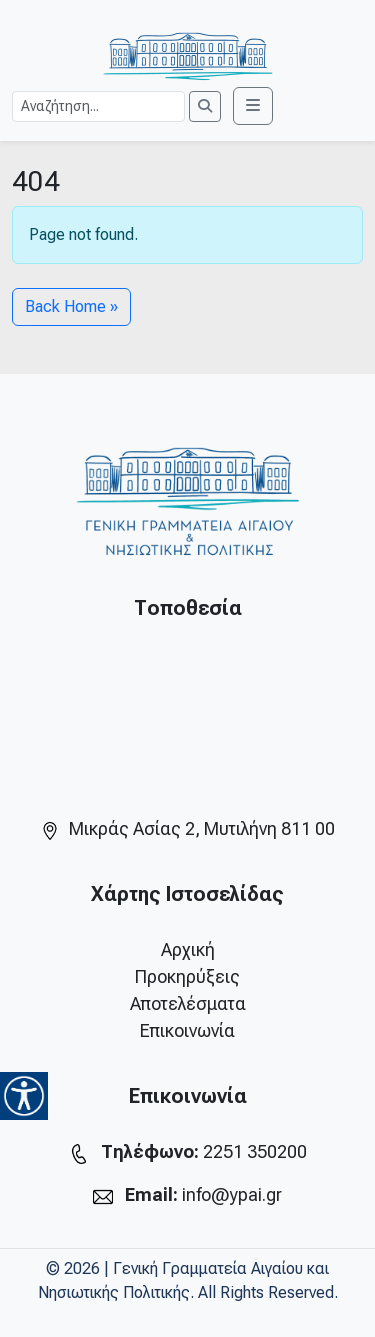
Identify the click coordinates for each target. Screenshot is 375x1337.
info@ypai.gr (232, 1194)
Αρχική (188, 949)
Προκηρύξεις (187, 976)
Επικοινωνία (187, 1030)
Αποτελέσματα (188, 1003)
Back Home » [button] (71, 306)
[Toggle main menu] (253, 106)
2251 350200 (255, 1151)
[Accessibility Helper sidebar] (24, 1096)
